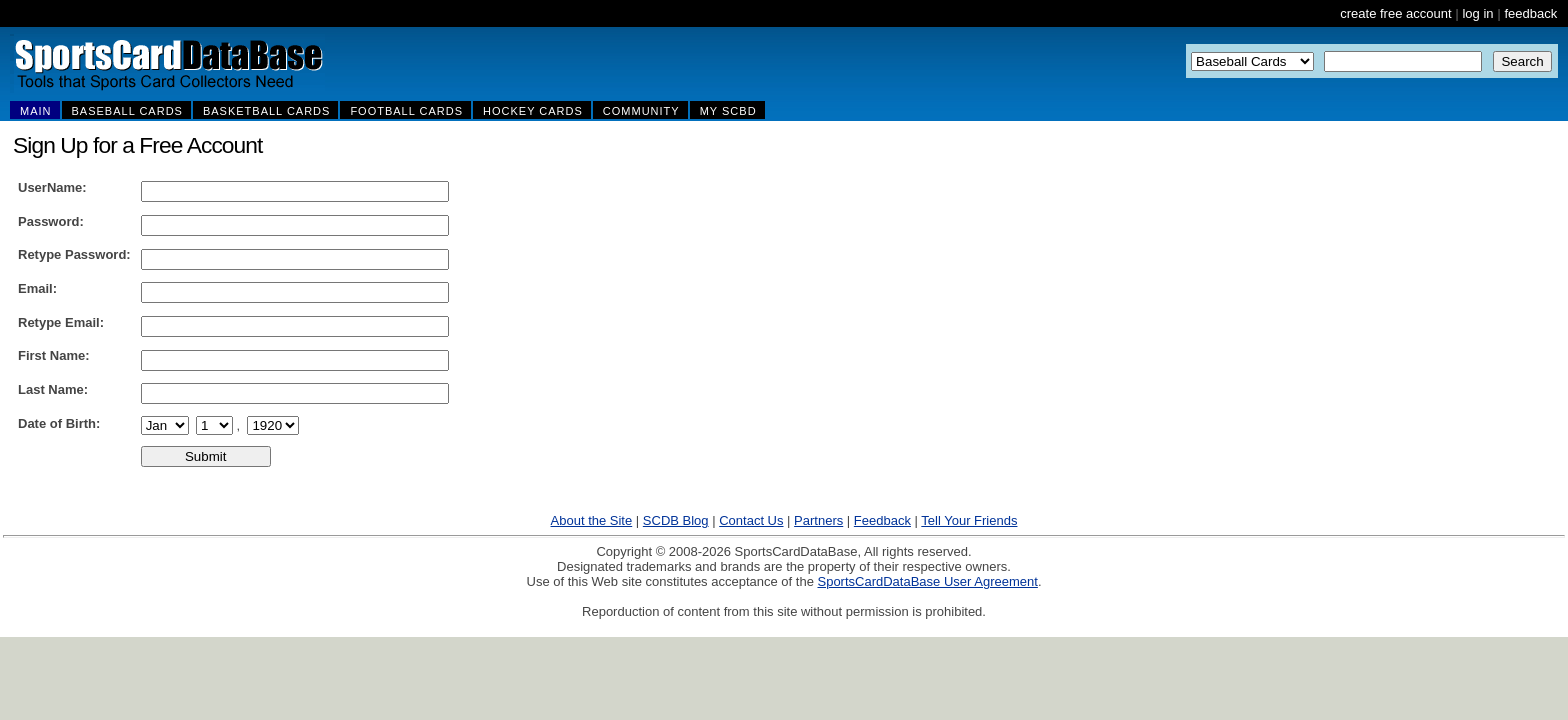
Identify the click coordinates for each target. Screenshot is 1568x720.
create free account (1395, 13)
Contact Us (751, 520)
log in (1477, 13)
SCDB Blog (676, 520)
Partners (818, 520)
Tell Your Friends (969, 520)
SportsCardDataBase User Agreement (927, 581)
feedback (1530, 13)
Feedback (882, 520)
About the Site (592, 520)
